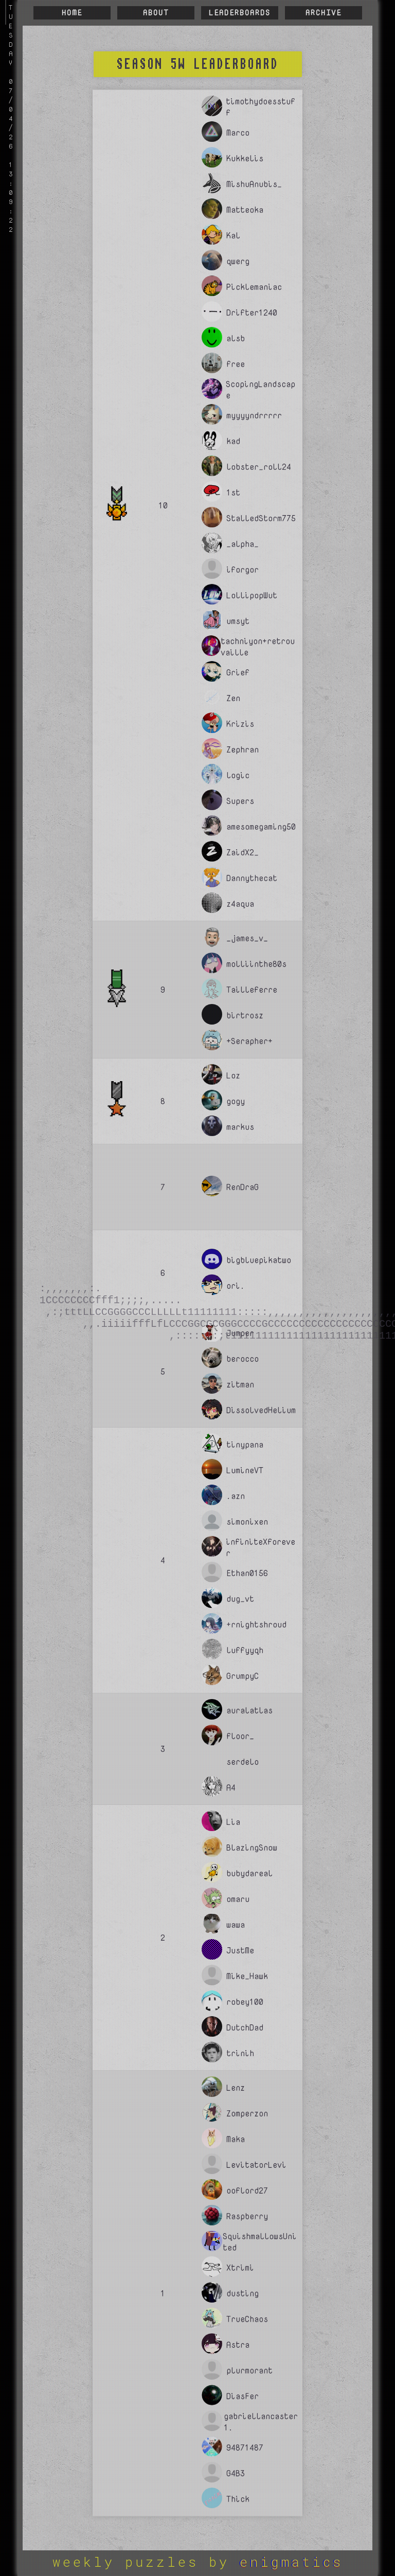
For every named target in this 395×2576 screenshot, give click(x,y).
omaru (237, 1899)
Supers (240, 801)
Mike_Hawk (247, 1976)
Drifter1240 (251, 312)
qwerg (237, 261)
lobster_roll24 (258, 466)
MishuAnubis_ (254, 184)
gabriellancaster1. (261, 2421)
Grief (237, 672)
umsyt (237, 621)
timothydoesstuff (260, 107)
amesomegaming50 (261, 826)
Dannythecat (251, 878)
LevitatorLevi (256, 2164)
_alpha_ (242, 544)
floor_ (240, 1736)
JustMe (240, 1950)
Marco (237, 132)
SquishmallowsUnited (260, 2242)
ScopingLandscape (260, 389)
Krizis (240, 723)
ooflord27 (247, 2190)
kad (233, 441)
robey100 (244, 2001)
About (156, 12)
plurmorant (249, 2370)
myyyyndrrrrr (254, 415)
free (235, 364)
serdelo (242, 1761)
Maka (235, 2139)
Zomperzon (247, 2113)
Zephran (242, 749)
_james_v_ (247, 938)
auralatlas (249, 1710)
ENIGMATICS (291, 2561)
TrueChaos (247, 2319)
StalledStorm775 (261, 518)
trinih (240, 2053)
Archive (324, 12)
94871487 (244, 2447)
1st (233, 492)
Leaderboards (240, 12)
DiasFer (242, 2396)
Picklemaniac (254, 287)
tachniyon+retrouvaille (258, 646)
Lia (233, 1822)
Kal (233, 235)
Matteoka (244, 209)
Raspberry (247, 2216)
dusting (242, 2293)
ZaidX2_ (242, 852)
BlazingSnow (251, 1847)
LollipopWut (251, 595)
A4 (231, 1787)
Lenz (235, 2087)
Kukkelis (244, 158)
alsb (235, 338)
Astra (237, 2344)
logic (237, 775)
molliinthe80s (256, 964)
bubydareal (249, 1873)
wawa (235, 1924)
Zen (233, 698)
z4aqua (240, 903)
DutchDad (244, 2027)
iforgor (242, 569)
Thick (237, 2499)
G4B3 (235, 2473)
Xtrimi (240, 2267)
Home (72, 12)
